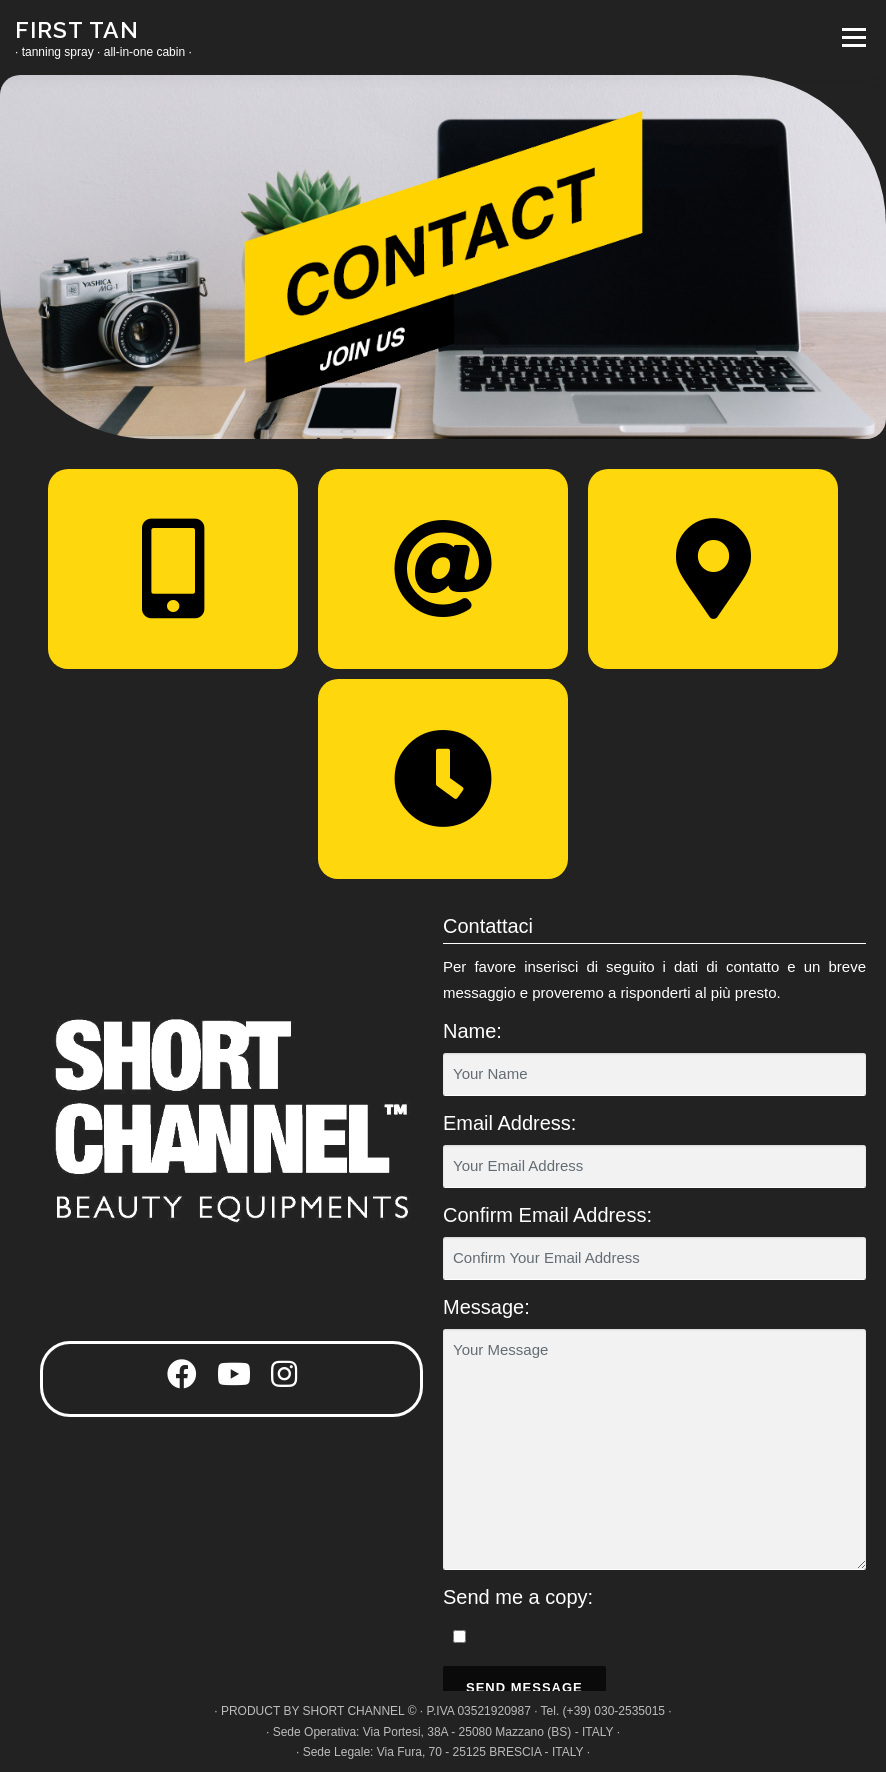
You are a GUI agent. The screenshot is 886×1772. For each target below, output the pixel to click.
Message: (486, 1307)
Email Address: (509, 1123)
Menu (851, 37)
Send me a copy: (518, 1597)
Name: (472, 1031)
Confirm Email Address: (547, 1215)
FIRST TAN (77, 29)
